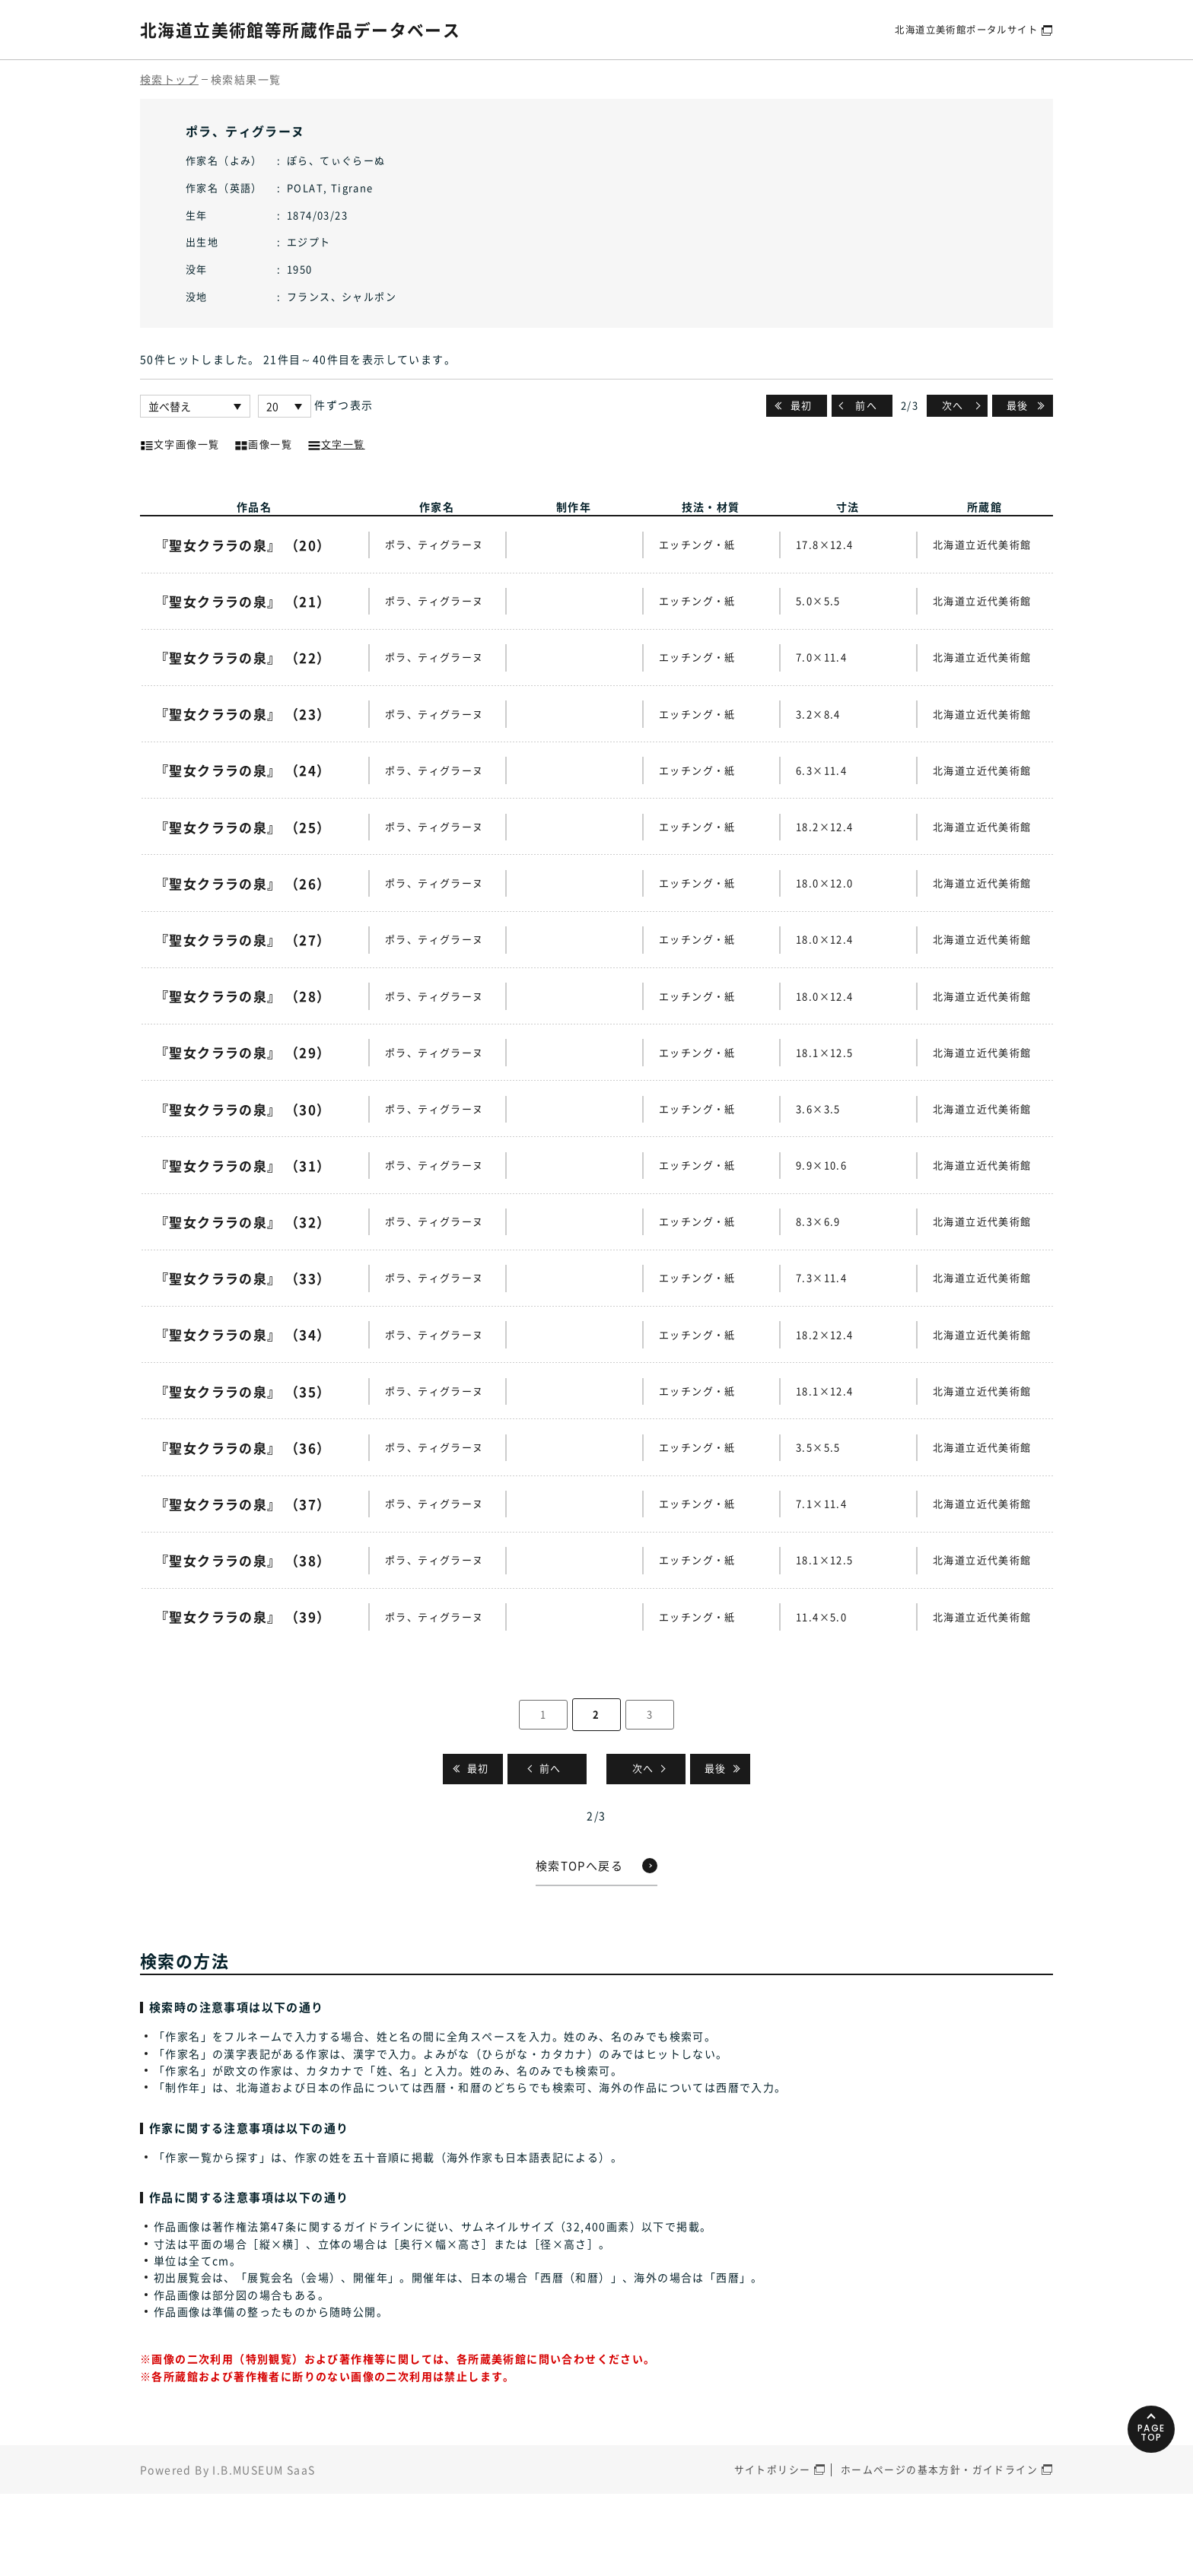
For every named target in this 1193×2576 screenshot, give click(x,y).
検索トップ (169, 79)
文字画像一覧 (179, 443)
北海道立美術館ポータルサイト (961, 29)
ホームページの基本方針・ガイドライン (939, 2553)
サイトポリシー (772, 2553)
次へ (952, 405)
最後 (1018, 405)
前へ (867, 405)
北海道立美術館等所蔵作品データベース (314, 29)
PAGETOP (1147, 2495)
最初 (802, 405)
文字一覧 (336, 443)
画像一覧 (263, 443)
